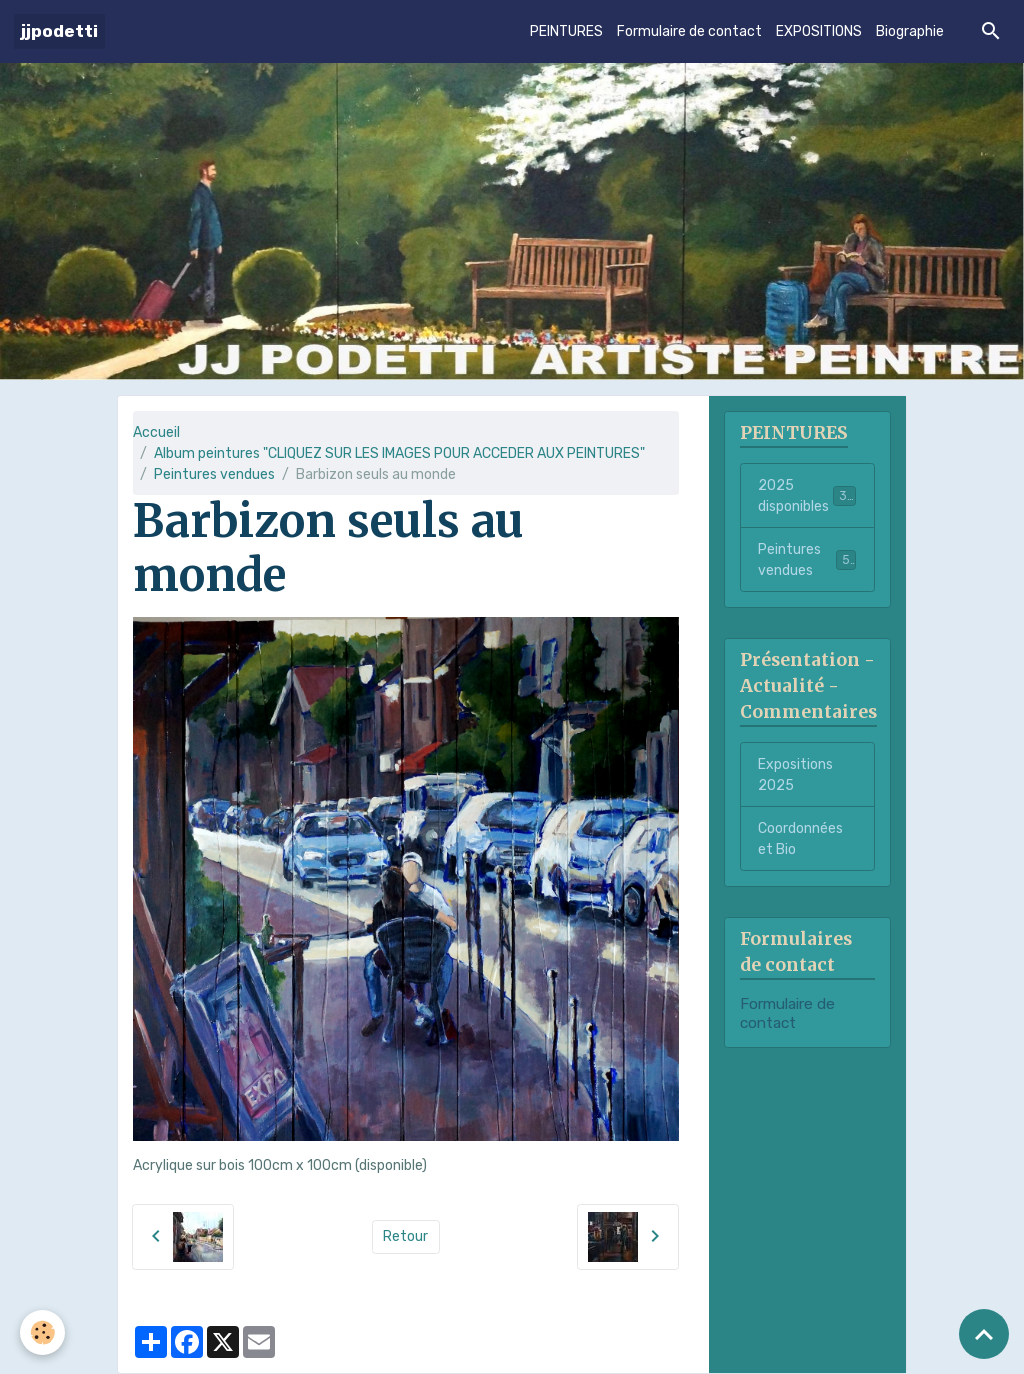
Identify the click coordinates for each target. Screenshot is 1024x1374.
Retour (405, 1236)
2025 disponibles (807, 496)
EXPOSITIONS (819, 31)
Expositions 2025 (795, 775)
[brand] (59, 31)
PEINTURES (566, 31)
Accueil (156, 432)
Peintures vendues (214, 474)
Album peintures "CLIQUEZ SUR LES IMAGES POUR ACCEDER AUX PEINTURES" (399, 453)
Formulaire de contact (689, 31)
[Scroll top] (984, 1334)
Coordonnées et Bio (800, 839)
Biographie (910, 31)
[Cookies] (42, 1332)
